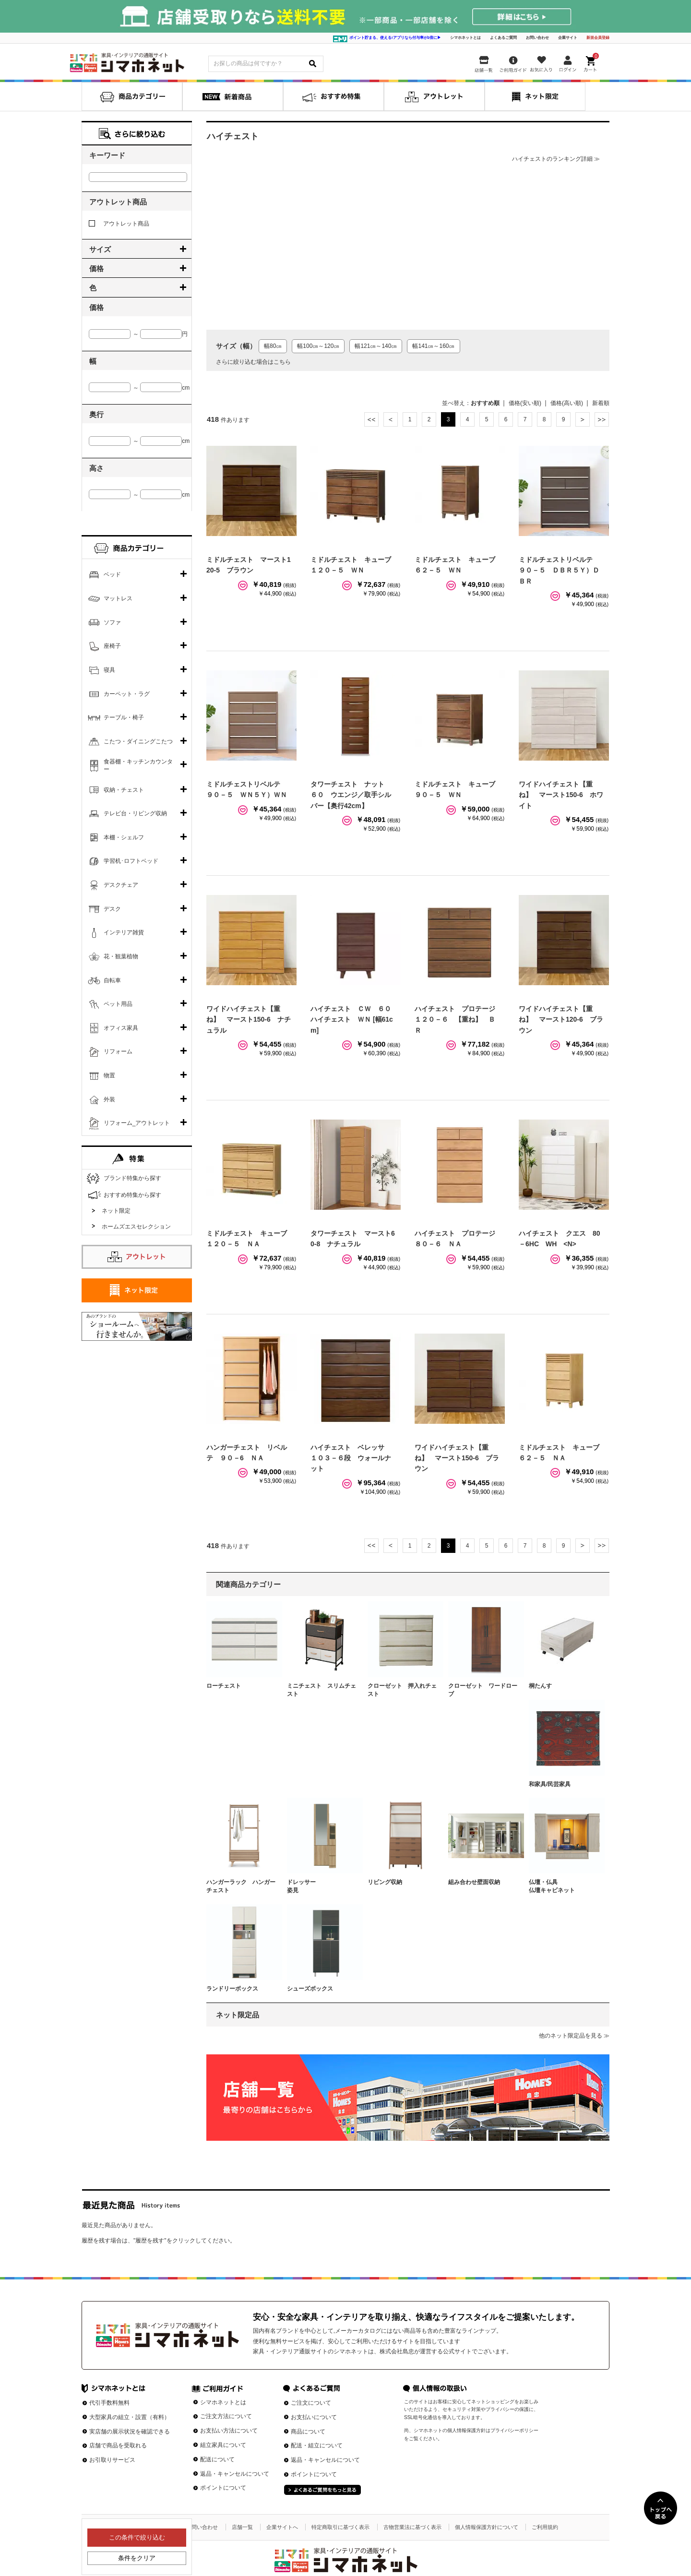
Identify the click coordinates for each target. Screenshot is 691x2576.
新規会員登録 (597, 38)
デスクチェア (121, 885)
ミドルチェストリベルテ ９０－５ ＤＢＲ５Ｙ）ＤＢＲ (559, 570)
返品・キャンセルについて (234, 2473)
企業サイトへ (282, 2527)
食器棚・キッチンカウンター (138, 765)
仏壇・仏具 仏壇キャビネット (563, 1886)
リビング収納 (385, 1882)
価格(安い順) (525, 403)
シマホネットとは (465, 38)
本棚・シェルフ (124, 837)
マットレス (118, 598)
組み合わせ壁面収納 (474, 1882)
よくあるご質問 (503, 38)
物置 (109, 1075)
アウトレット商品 (119, 223)
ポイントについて (223, 2487)
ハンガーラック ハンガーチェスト (240, 1886)
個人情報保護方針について (486, 2527)
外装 (109, 1099)
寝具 (109, 670)
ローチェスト (223, 1685)
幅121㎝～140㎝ (376, 346)
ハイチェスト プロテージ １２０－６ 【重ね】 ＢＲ (458, 1019)
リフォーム (118, 1051)
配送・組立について (317, 2445)
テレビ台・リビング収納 (135, 813)
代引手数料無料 (109, 2402)
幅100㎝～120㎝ (318, 346)
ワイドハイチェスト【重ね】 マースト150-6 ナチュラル (248, 1019)
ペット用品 (118, 1004)
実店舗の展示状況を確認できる (129, 2431)
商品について (308, 2431)
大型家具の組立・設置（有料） (129, 2417)
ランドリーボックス (232, 1988)
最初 (371, 419)
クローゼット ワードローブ (482, 1689)
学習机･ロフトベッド (131, 861)
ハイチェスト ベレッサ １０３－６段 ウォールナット (350, 1458)
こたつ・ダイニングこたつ (138, 741)
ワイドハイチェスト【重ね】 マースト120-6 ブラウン (561, 1019)
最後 (602, 419)
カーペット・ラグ (127, 694)
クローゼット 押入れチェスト (402, 1689)
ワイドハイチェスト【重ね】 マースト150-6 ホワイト (561, 795)
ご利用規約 (545, 2527)
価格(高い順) (566, 403)
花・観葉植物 (121, 956)
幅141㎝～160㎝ (433, 346)
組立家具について (223, 2445)
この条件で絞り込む (137, 2537)
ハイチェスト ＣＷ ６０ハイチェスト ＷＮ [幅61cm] (351, 1019)
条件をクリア (136, 2558)
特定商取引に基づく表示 (340, 2527)
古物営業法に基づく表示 (412, 2527)
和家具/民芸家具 (550, 1784)
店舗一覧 (242, 2527)
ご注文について (311, 2402)
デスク (112, 909)
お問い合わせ (537, 38)
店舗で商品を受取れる (118, 2445)
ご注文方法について (226, 2416)
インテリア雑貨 (124, 932)
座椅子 (112, 646)
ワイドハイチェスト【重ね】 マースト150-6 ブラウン (457, 1458)
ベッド (112, 574)
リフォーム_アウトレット (137, 1123)
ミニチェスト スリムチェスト (321, 1689)
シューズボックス (310, 1988)
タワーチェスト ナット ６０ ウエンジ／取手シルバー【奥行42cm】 (350, 795)
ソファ (112, 622)
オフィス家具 (121, 1028)
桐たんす (540, 1685)
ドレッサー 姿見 (321, 1886)
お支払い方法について (229, 2430)
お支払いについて (314, 2417)
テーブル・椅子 (124, 717)
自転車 (112, 980)
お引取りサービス (112, 2460)
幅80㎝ (273, 346)
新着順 (600, 403)
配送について (217, 2459)
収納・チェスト (124, 790)
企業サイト (567, 38)
